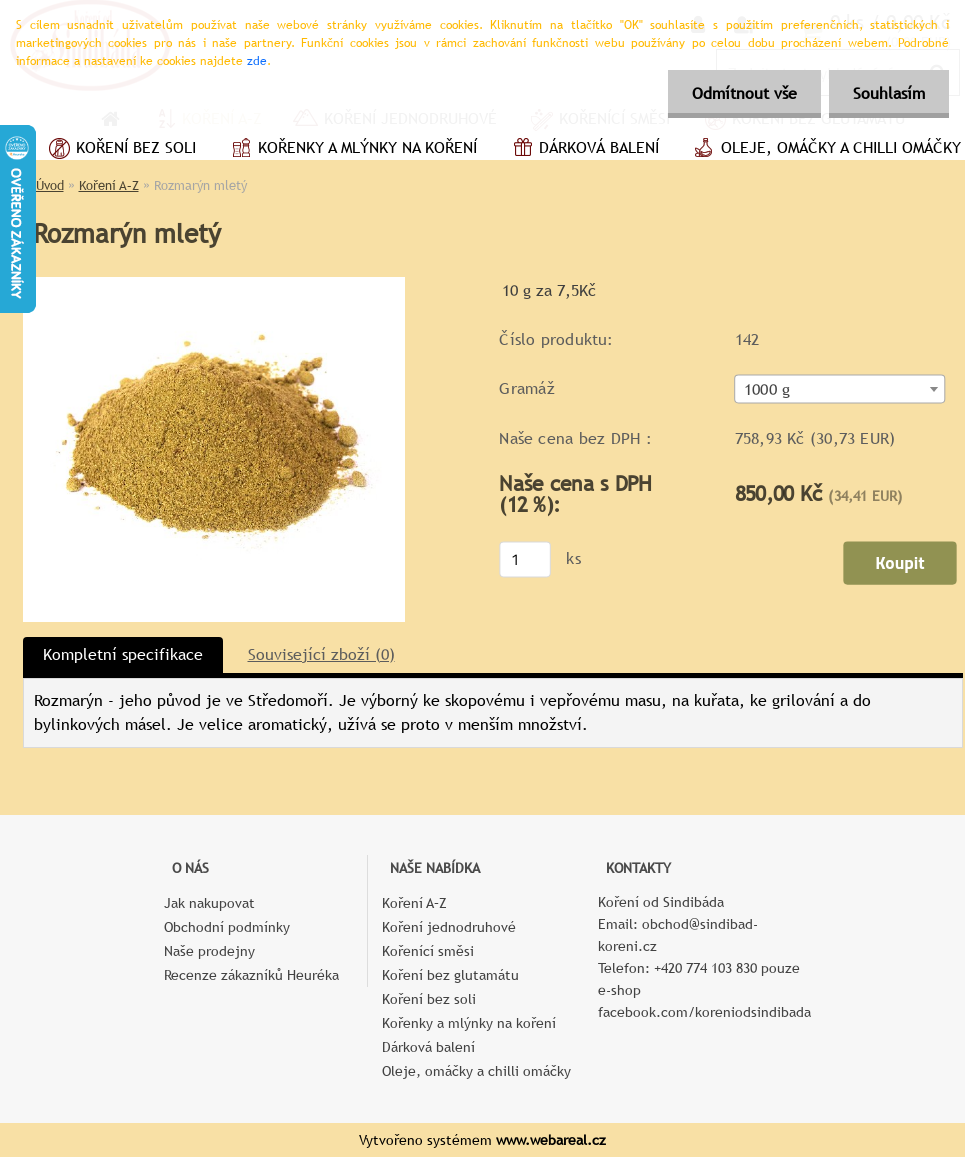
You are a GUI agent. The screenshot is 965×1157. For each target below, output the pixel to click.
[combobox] (839, 389)
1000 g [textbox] (766, 390)
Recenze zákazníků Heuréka (251, 975)
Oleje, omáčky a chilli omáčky (476, 1071)
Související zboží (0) (321, 654)
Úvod (50, 185)
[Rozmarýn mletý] (214, 284)
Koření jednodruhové (449, 927)
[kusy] (525, 559)
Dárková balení (583, 150)
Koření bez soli (120, 150)
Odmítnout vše (741, 93)
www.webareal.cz (551, 1140)
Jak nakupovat (209, 903)
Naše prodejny (209, 951)
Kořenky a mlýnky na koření (351, 150)
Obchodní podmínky (227, 927)
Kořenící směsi (428, 951)
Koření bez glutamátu (450, 975)
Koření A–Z (109, 185)
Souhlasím (888, 93)
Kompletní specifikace (123, 654)
